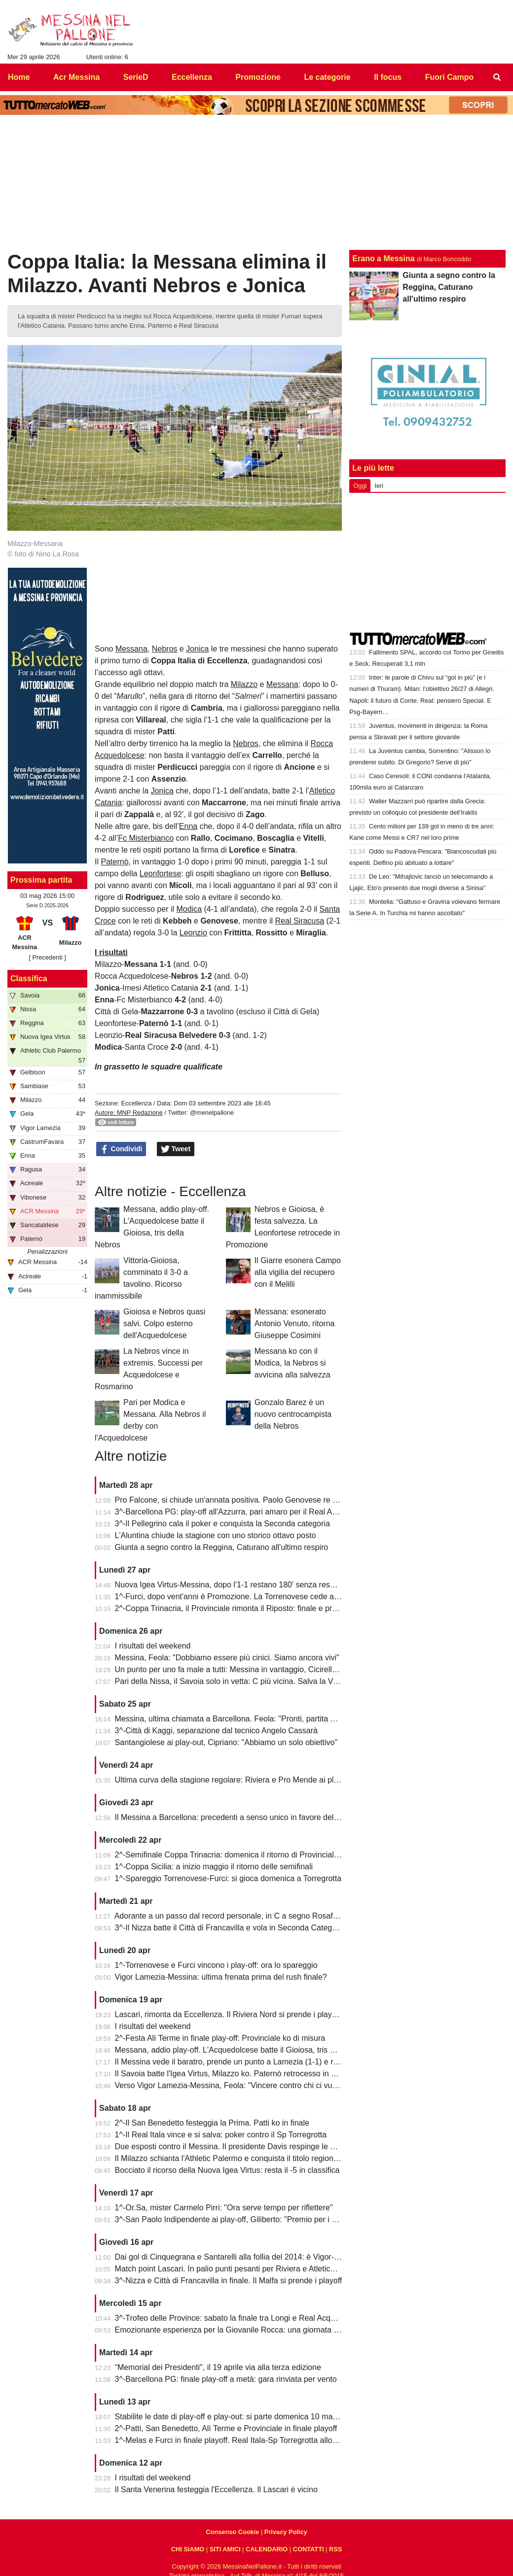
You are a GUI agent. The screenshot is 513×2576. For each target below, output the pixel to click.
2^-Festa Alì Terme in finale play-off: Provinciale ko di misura (220, 2038)
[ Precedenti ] (47, 957)
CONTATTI (308, 2549)
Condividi (121, 1149)
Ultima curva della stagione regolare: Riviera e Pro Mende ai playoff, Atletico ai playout (266, 1780)
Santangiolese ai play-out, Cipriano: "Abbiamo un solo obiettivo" (226, 1742)
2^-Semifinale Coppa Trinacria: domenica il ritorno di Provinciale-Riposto (241, 1855)
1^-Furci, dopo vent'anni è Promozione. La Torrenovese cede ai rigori (235, 1596)
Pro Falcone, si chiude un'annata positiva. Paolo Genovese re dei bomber (243, 1500)
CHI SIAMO (188, 2549)
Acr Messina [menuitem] (76, 77)
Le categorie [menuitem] (327, 77)
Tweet (176, 1149)
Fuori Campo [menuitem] (449, 77)
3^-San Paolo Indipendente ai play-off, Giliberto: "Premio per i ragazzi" (237, 2219)
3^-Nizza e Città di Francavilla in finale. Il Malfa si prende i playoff (228, 2280)
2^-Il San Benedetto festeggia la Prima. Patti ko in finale (212, 2123)
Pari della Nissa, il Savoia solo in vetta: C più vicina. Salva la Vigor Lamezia (246, 1681)
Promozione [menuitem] (258, 77)
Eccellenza (136, 1103)
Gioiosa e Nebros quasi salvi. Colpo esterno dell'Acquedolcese (164, 1323)
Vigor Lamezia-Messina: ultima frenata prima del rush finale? (221, 1977)
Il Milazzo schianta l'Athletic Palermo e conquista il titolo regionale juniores (244, 2158)
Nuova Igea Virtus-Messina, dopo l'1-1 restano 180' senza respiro (229, 1584)
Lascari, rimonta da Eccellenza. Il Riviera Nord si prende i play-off (229, 2014)
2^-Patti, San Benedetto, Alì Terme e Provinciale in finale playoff (226, 2428)
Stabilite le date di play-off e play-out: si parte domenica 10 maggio (231, 2416)
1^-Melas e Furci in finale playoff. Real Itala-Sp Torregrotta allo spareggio (242, 2440)
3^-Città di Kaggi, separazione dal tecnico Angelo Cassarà (216, 1730)
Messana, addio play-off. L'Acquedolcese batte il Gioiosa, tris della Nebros (244, 2050)
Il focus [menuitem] (388, 77)
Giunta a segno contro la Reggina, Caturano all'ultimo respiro (222, 1547)
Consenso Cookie (232, 2532)
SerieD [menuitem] (135, 77)
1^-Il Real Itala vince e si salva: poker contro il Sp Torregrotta (221, 2134)
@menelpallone (212, 1112)
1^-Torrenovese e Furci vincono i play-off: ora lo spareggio (216, 1965)
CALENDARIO (267, 2549)
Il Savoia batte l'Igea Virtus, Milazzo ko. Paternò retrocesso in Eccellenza (242, 2073)
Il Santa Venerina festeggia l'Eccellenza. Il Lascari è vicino (216, 2489)
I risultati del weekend (153, 1646)
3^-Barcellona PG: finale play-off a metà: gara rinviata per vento (226, 2379)
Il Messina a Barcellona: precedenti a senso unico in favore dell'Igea (234, 1817)
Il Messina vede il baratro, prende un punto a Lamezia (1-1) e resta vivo (240, 2062)
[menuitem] (497, 77)
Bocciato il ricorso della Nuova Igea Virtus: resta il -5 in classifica (227, 2170)
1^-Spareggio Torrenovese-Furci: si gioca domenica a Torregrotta (228, 1878)
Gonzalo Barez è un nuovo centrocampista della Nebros (293, 1414)
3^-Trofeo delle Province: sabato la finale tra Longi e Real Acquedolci (235, 2318)
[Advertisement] (428, 562)
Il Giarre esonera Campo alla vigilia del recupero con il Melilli (298, 1272)
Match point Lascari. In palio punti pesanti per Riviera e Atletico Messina (240, 2269)
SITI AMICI (225, 2549)
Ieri (378, 485)
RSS (335, 2549)
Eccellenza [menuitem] (192, 77)
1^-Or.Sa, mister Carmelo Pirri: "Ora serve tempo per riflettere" (224, 2207)
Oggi (359, 485)
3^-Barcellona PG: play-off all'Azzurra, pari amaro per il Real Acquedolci (240, 1512)
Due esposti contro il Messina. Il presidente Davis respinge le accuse (235, 2146)
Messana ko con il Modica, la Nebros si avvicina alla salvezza (292, 1363)
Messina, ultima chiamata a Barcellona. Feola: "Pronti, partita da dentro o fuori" (253, 1719)
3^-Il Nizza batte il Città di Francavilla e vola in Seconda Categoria (230, 1927)
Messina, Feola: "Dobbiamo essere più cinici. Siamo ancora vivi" (227, 1657)
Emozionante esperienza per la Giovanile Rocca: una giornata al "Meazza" (245, 2330)
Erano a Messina (383, 258)
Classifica (28, 978)
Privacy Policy (285, 2532)
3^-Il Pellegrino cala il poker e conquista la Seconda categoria (222, 1523)
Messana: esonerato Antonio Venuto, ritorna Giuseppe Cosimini (295, 1323)
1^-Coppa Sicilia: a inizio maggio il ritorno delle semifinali (214, 1866)
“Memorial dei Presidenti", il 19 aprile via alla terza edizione (218, 2367)
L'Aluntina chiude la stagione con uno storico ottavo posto (215, 1535)
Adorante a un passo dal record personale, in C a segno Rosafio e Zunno (242, 1916)
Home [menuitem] (19, 77)
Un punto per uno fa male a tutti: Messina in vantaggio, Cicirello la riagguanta (249, 1669)
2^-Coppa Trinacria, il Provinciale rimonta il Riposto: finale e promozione (240, 1608)
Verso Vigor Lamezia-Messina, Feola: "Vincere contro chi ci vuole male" (240, 2085)
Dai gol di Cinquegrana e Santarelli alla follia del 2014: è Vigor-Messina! (240, 2257)
